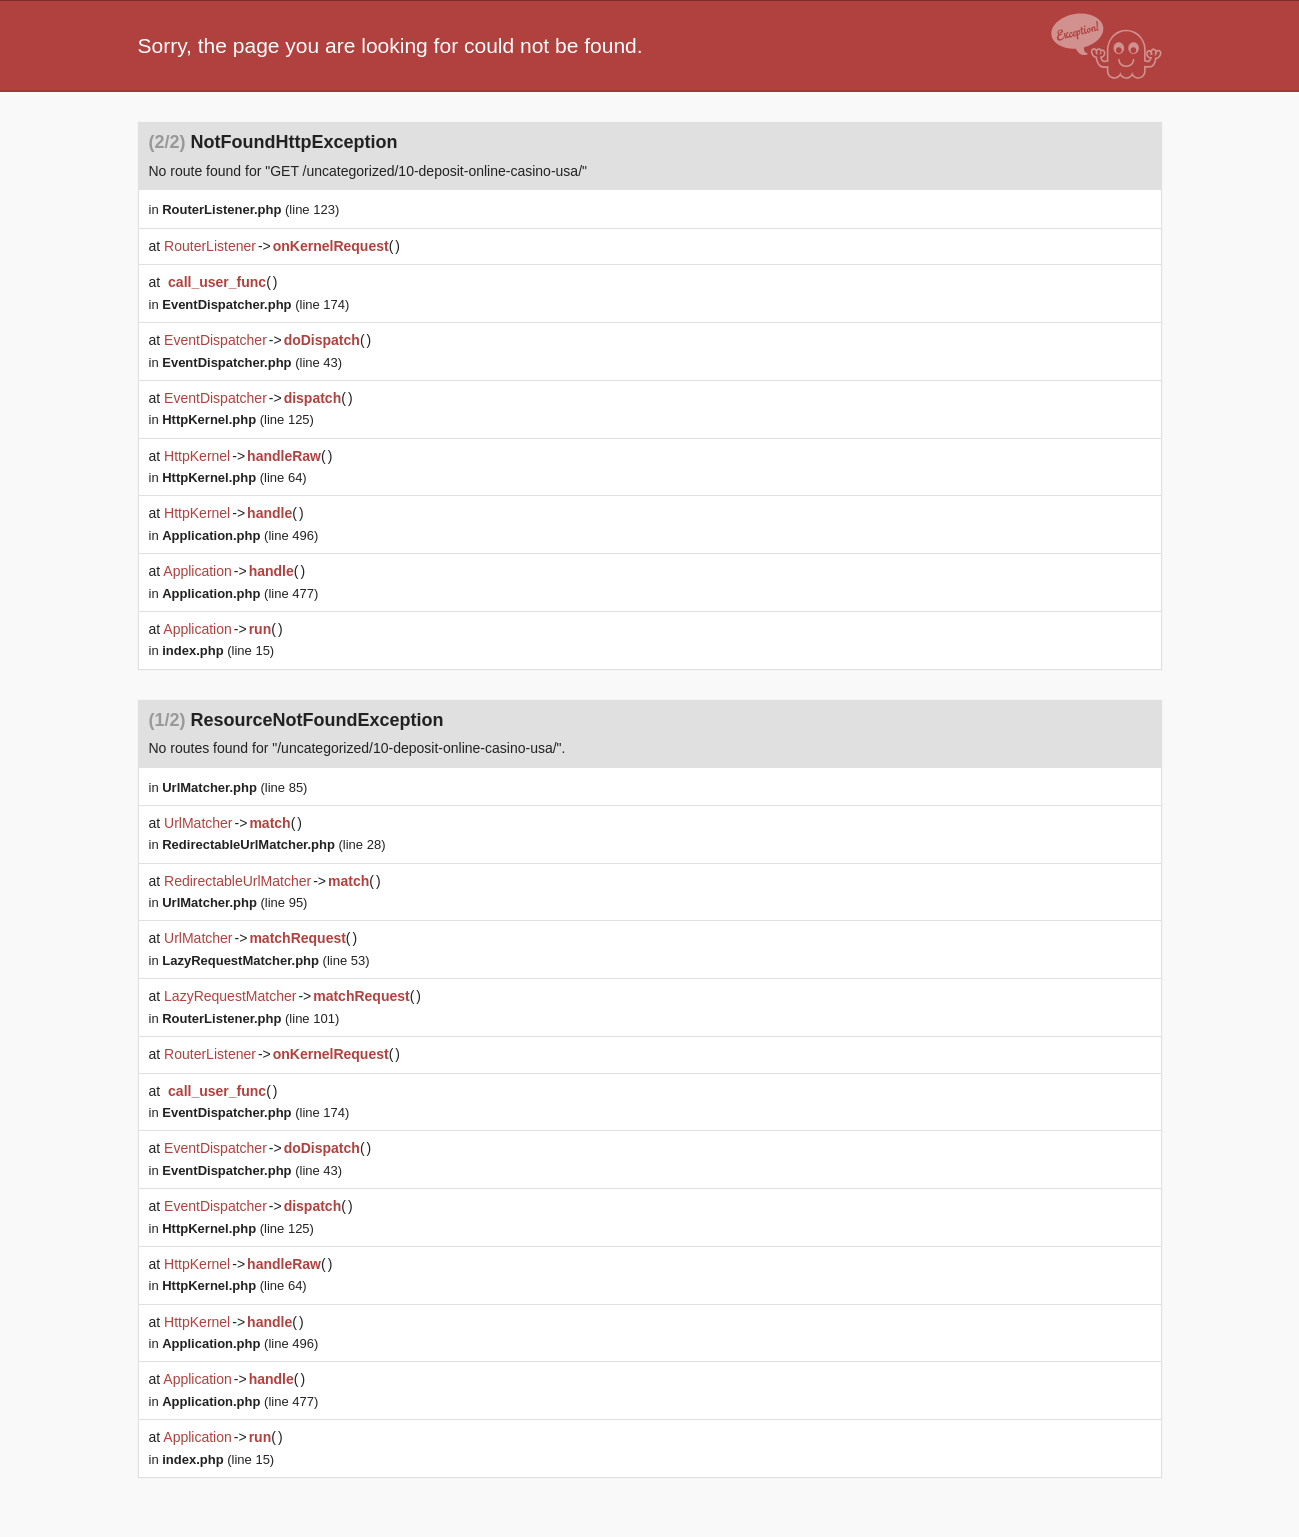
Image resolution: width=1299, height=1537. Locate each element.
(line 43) (252, 362)
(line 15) (218, 650)
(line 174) (255, 304)
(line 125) (238, 419)
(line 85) (234, 787)
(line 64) (234, 477)
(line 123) (250, 209)
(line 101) (250, 1018)
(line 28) (273, 844)
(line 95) (234, 902)
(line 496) (240, 535)
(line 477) (240, 593)
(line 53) (265, 960)
